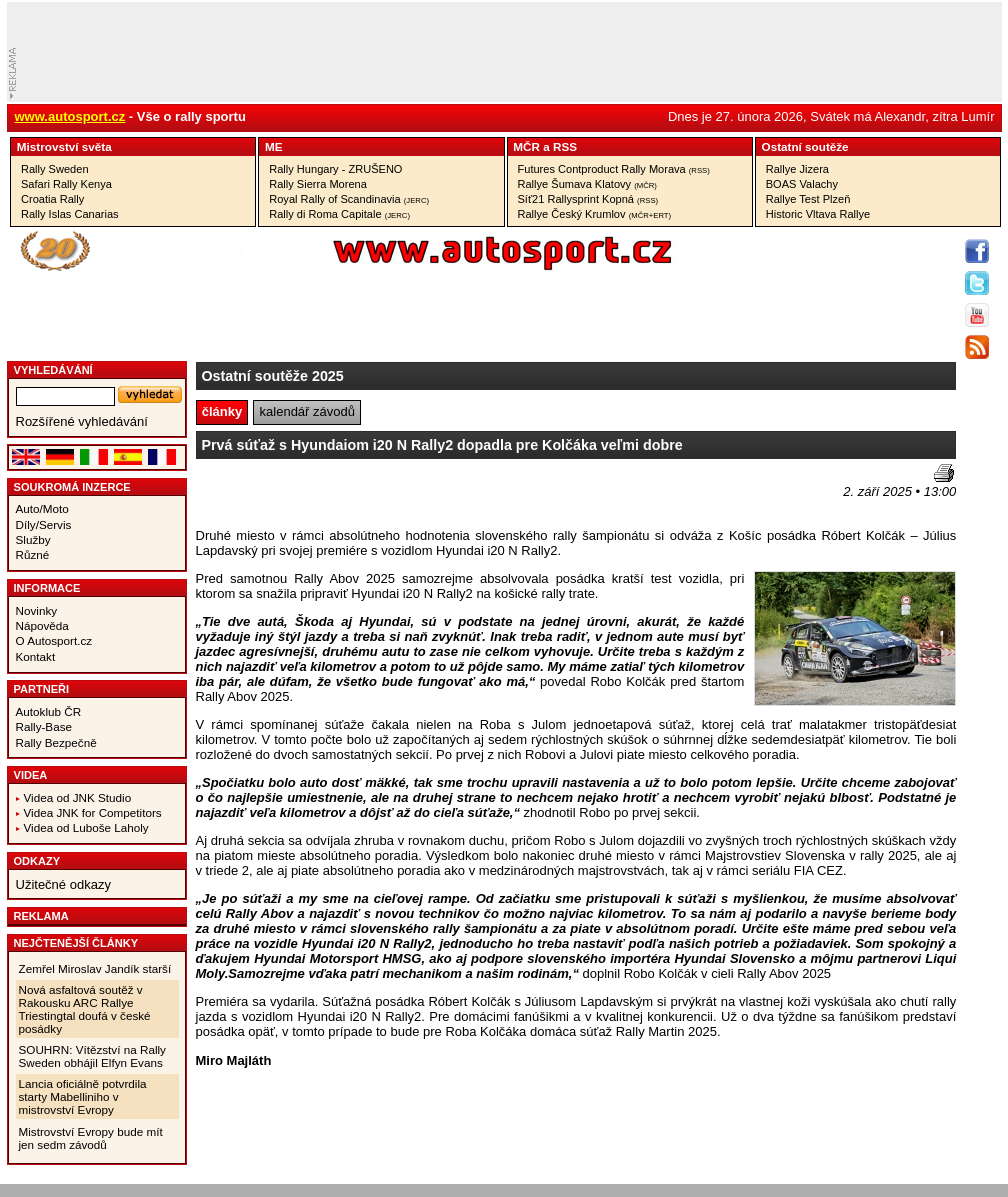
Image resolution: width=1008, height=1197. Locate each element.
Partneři (42, 689)
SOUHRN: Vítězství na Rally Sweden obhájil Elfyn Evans (92, 1056)
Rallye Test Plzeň (808, 199)
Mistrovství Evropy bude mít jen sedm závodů (91, 1138)
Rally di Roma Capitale (339, 214)
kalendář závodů (307, 411)
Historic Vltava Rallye (818, 214)
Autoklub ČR (49, 711)
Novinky (37, 610)
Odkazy (37, 861)
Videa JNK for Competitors (93, 812)
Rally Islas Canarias (70, 214)
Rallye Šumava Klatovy (587, 184)
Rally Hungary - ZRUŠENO (335, 169)
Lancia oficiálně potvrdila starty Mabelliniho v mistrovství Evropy (83, 1096)
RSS (565, 146)
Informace (47, 588)
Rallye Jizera (797, 169)
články (222, 411)
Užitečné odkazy (63, 884)
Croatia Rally (52, 199)
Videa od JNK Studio (78, 797)
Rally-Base (44, 726)
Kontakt (36, 656)
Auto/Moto (42, 508)
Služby (33, 539)
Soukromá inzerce (72, 487)
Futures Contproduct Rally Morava (614, 169)
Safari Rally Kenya (66, 184)
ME (274, 146)
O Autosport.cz (54, 640)
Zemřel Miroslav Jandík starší (95, 968)
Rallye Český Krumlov (595, 214)
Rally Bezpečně (56, 742)
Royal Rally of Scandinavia (349, 199)
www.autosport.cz (70, 116)
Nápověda (42, 625)
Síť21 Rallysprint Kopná (588, 199)
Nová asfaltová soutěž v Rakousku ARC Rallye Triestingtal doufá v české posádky (85, 1009)
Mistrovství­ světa (64, 146)
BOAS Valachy (802, 184)
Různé (33, 554)
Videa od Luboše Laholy (86, 827)
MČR (526, 146)
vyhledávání (53, 370)
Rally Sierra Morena (318, 184)
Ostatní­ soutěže (805, 146)
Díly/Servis (44, 524)
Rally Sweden (55, 169)
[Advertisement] (313, 494)
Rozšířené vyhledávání (82, 421)
